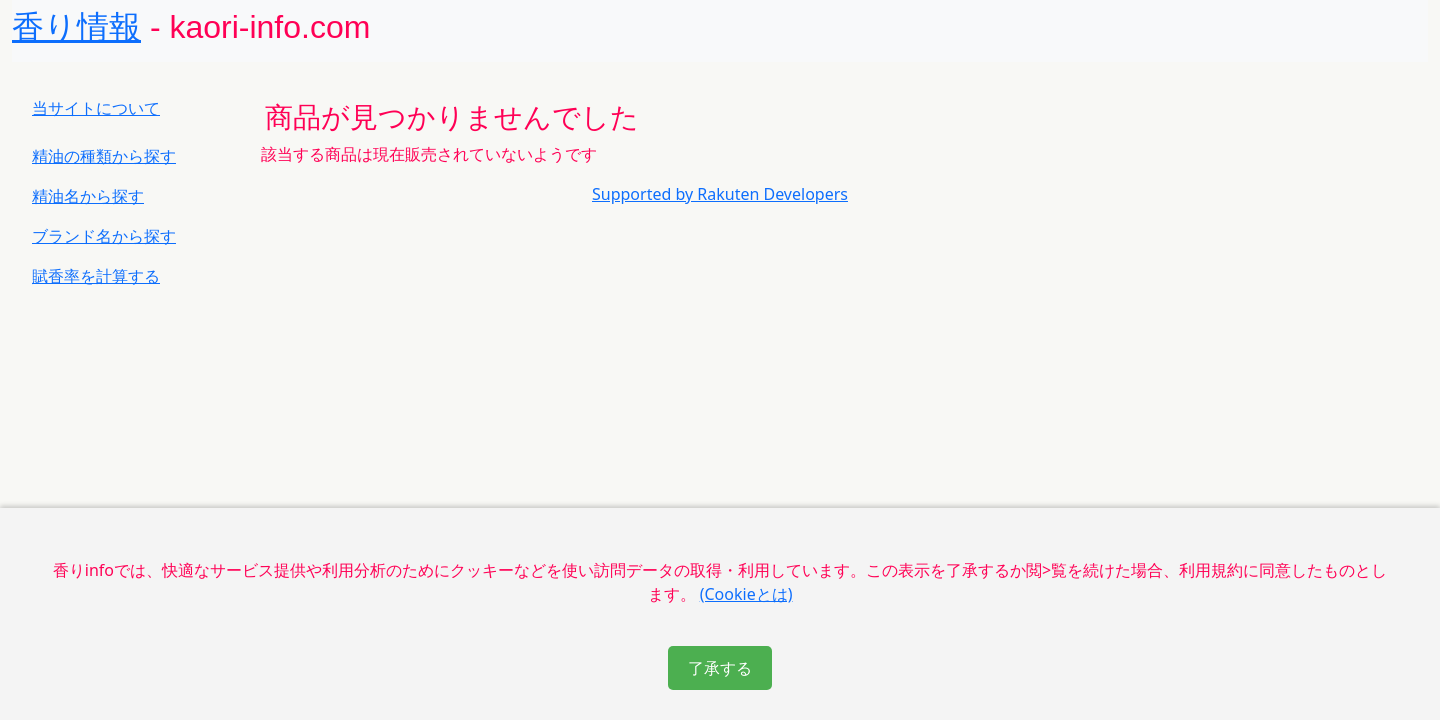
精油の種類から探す (104, 156)
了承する (720, 668)
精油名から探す (88, 196)
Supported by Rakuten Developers (720, 194)
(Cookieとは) (746, 594)
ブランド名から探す (104, 236)
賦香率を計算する (96, 276)
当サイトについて (96, 108)
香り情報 (76, 27)
